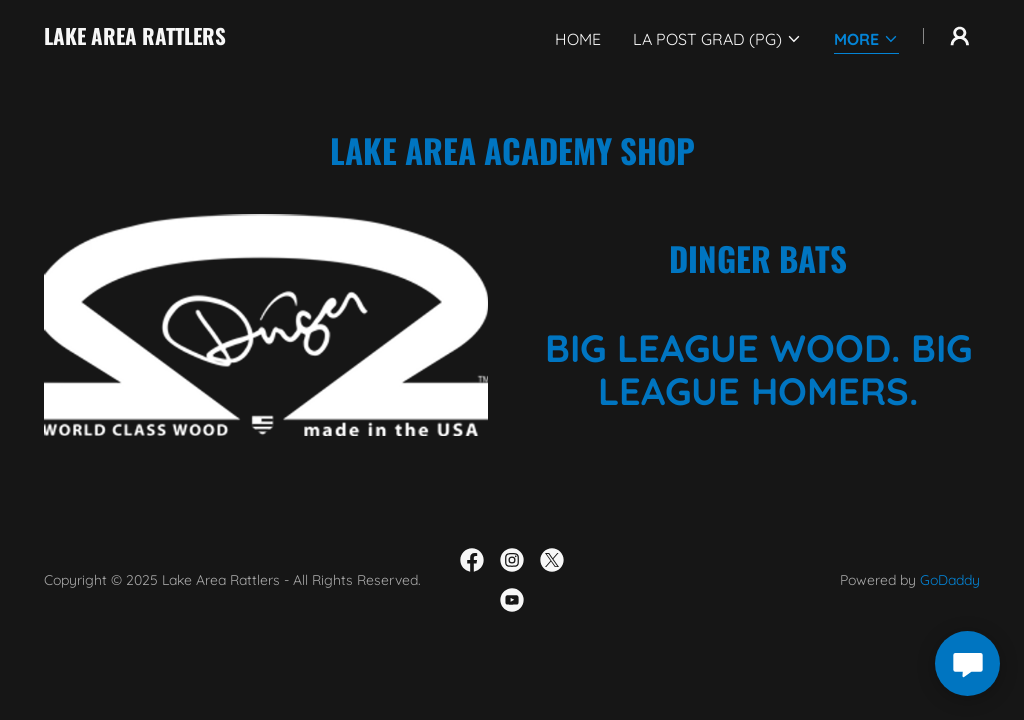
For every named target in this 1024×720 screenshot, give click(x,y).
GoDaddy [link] (950, 580)
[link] (135, 39)
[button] (717, 39)
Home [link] (578, 39)
